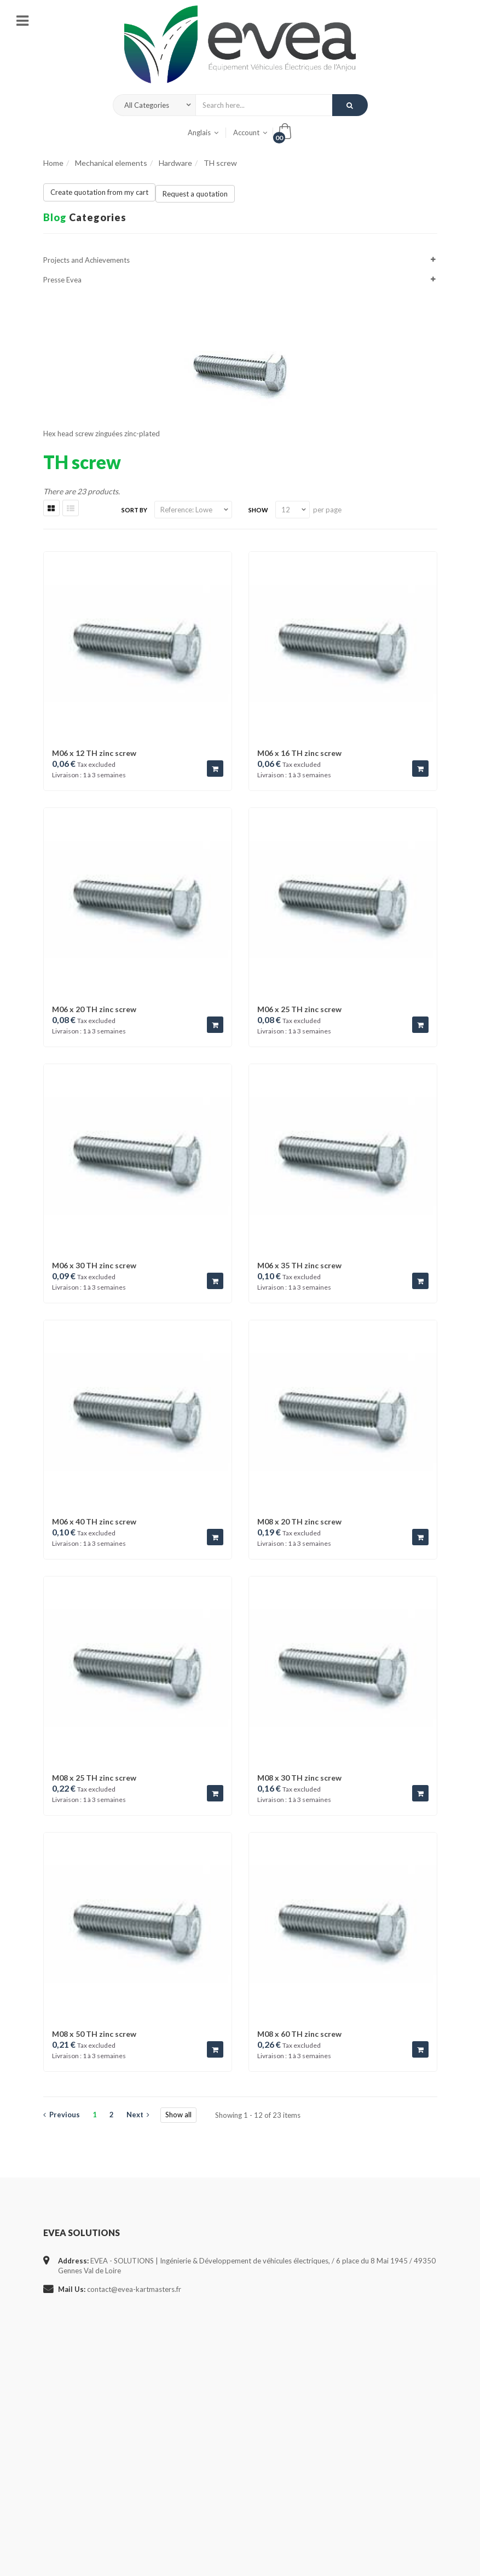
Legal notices (63, 2461)
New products (65, 2376)
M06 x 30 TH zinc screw (94, 1265)
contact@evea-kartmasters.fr (134, 2289)
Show (258, 509)
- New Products (204, 2439)
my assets (332, 2419)
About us (57, 2503)
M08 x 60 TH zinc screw (299, 2033)
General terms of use (76, 2482)
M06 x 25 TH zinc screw (299, 1009)
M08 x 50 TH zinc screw (94, 2033)
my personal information (355, 2376)
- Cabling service (206, 2419)
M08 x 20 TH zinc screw (299, 1521)
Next (137, 2114)
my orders (332, 2439)
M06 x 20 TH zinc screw (94, 1009)
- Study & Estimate (209, 2355)
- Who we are (201, 2376)
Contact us (60, 2439)
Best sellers (61, 2397)
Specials (56, 2355)
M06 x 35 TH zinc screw (299, 1265)
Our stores (60, 2419)
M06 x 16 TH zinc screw (299, 753)
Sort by (134, 509)
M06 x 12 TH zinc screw (94, 753)
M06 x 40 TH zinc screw (94, 1521)
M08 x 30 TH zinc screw (299, 1777)
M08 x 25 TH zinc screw (94, 1777)
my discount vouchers (351, 2355)
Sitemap (56, 2524)
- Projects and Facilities (216, 2397)
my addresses (338, 2397)
